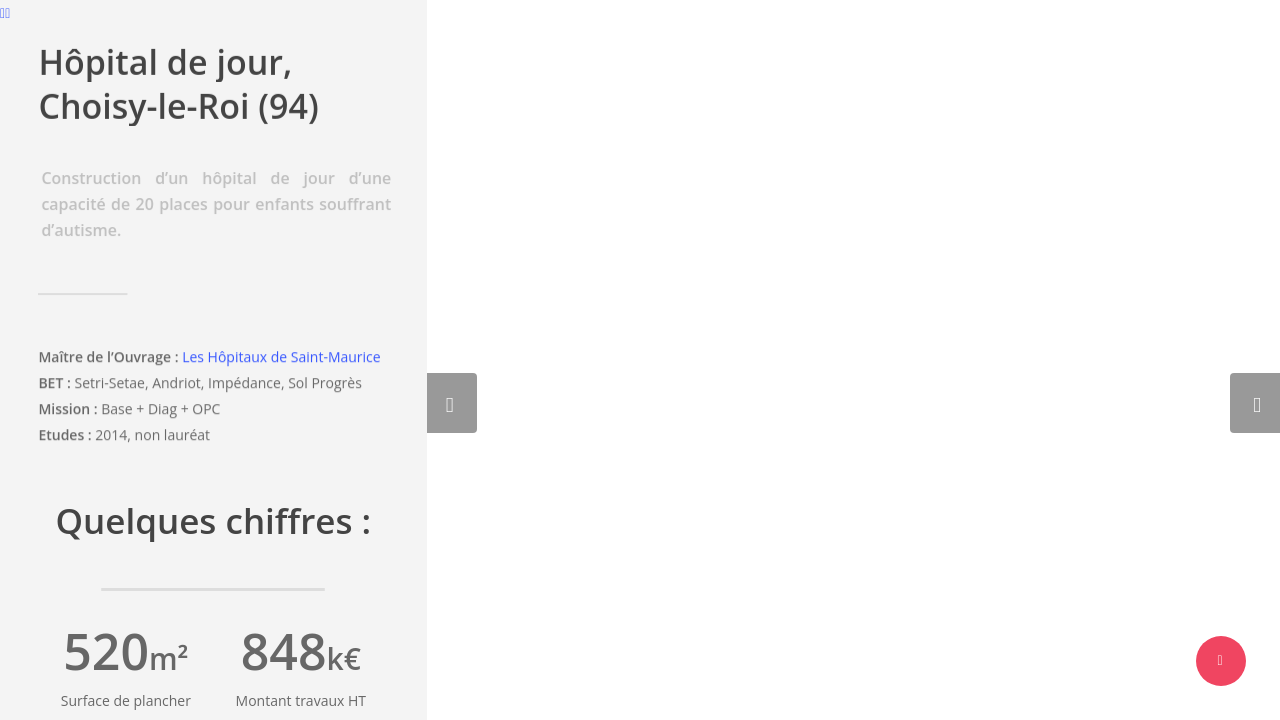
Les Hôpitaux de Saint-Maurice (281, 359)
